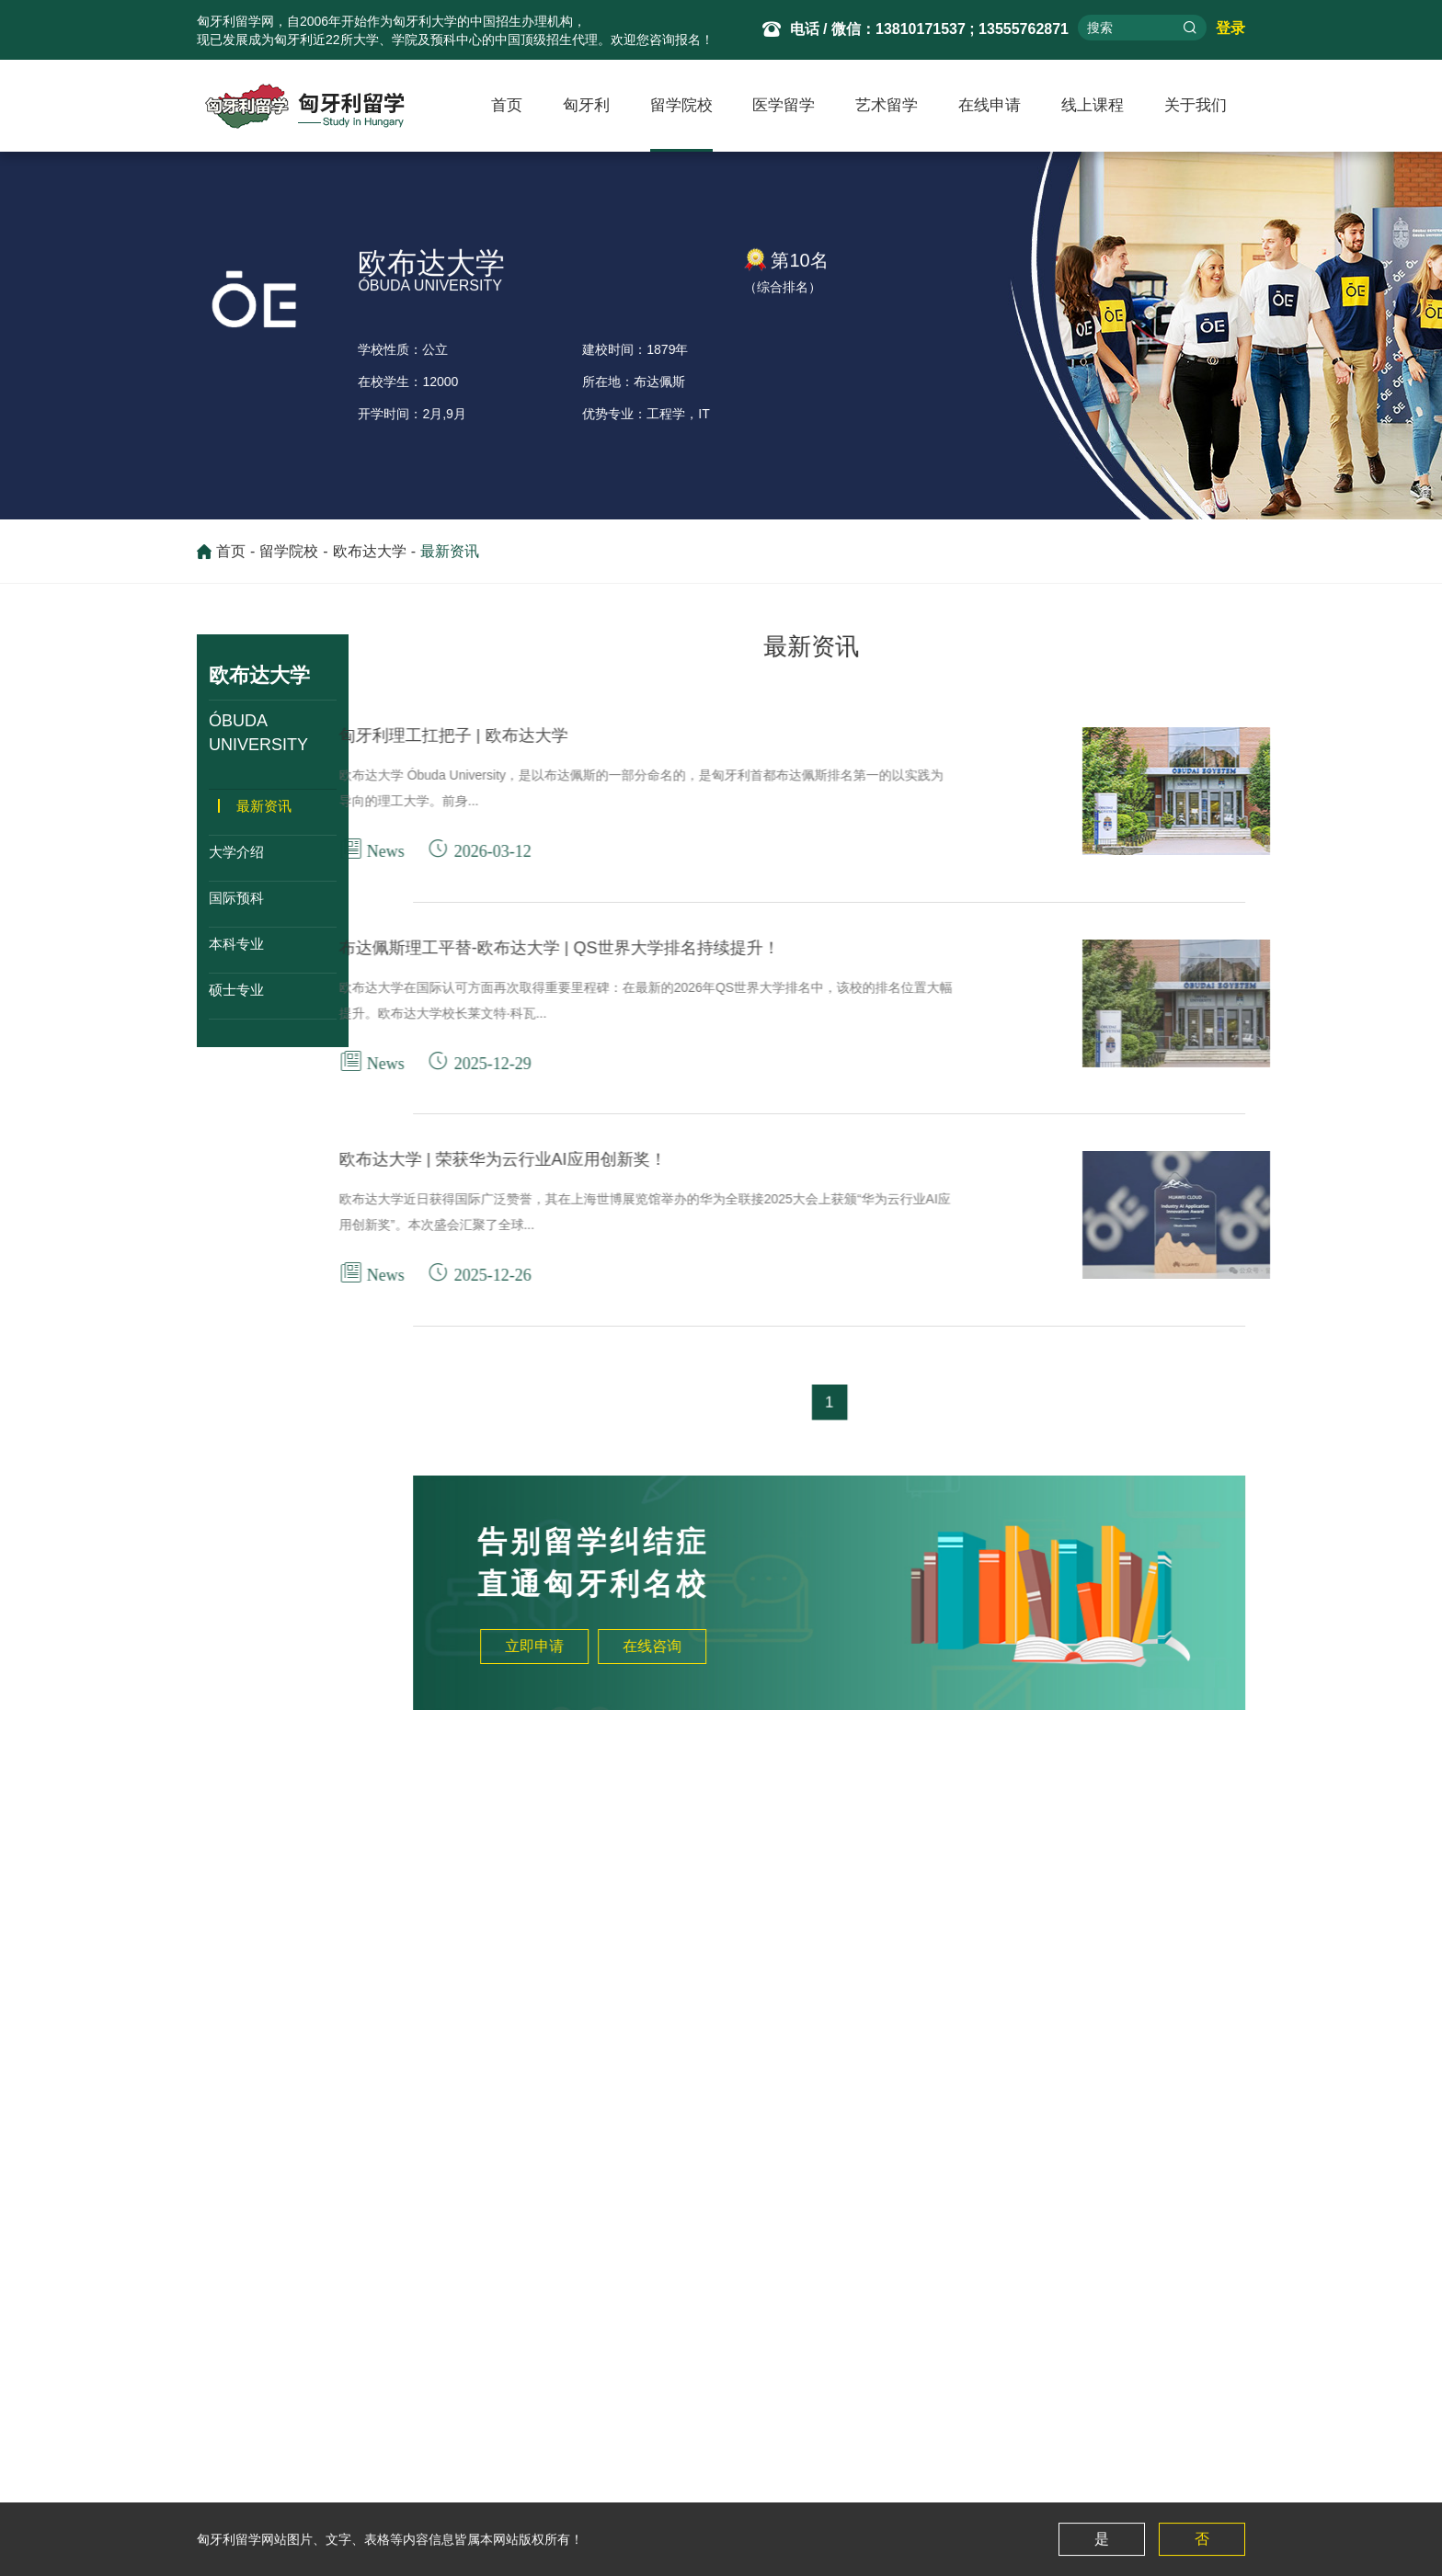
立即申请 (627, 1646)
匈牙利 (586, 105)
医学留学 (783, 105)
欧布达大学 (369, 557)
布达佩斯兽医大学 (131, 1969)
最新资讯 (449, 557)
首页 (506, 105)
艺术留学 (886, 105)
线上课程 (1092, 105)
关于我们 (1195, 105)
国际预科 (236, 898)
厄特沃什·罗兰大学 (104, 2005)
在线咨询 (744, 1646)
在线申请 (989, 105)
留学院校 (681, 105)
